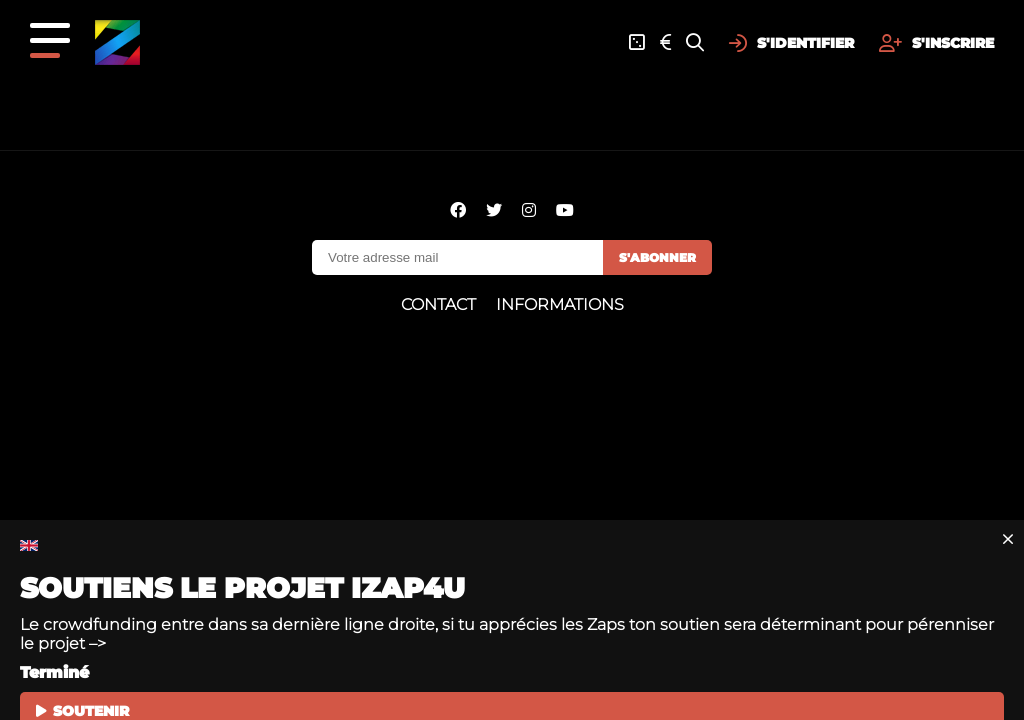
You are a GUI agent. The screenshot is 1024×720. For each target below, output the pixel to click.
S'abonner (657, 257)
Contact (438, 304)
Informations (560, 304)
